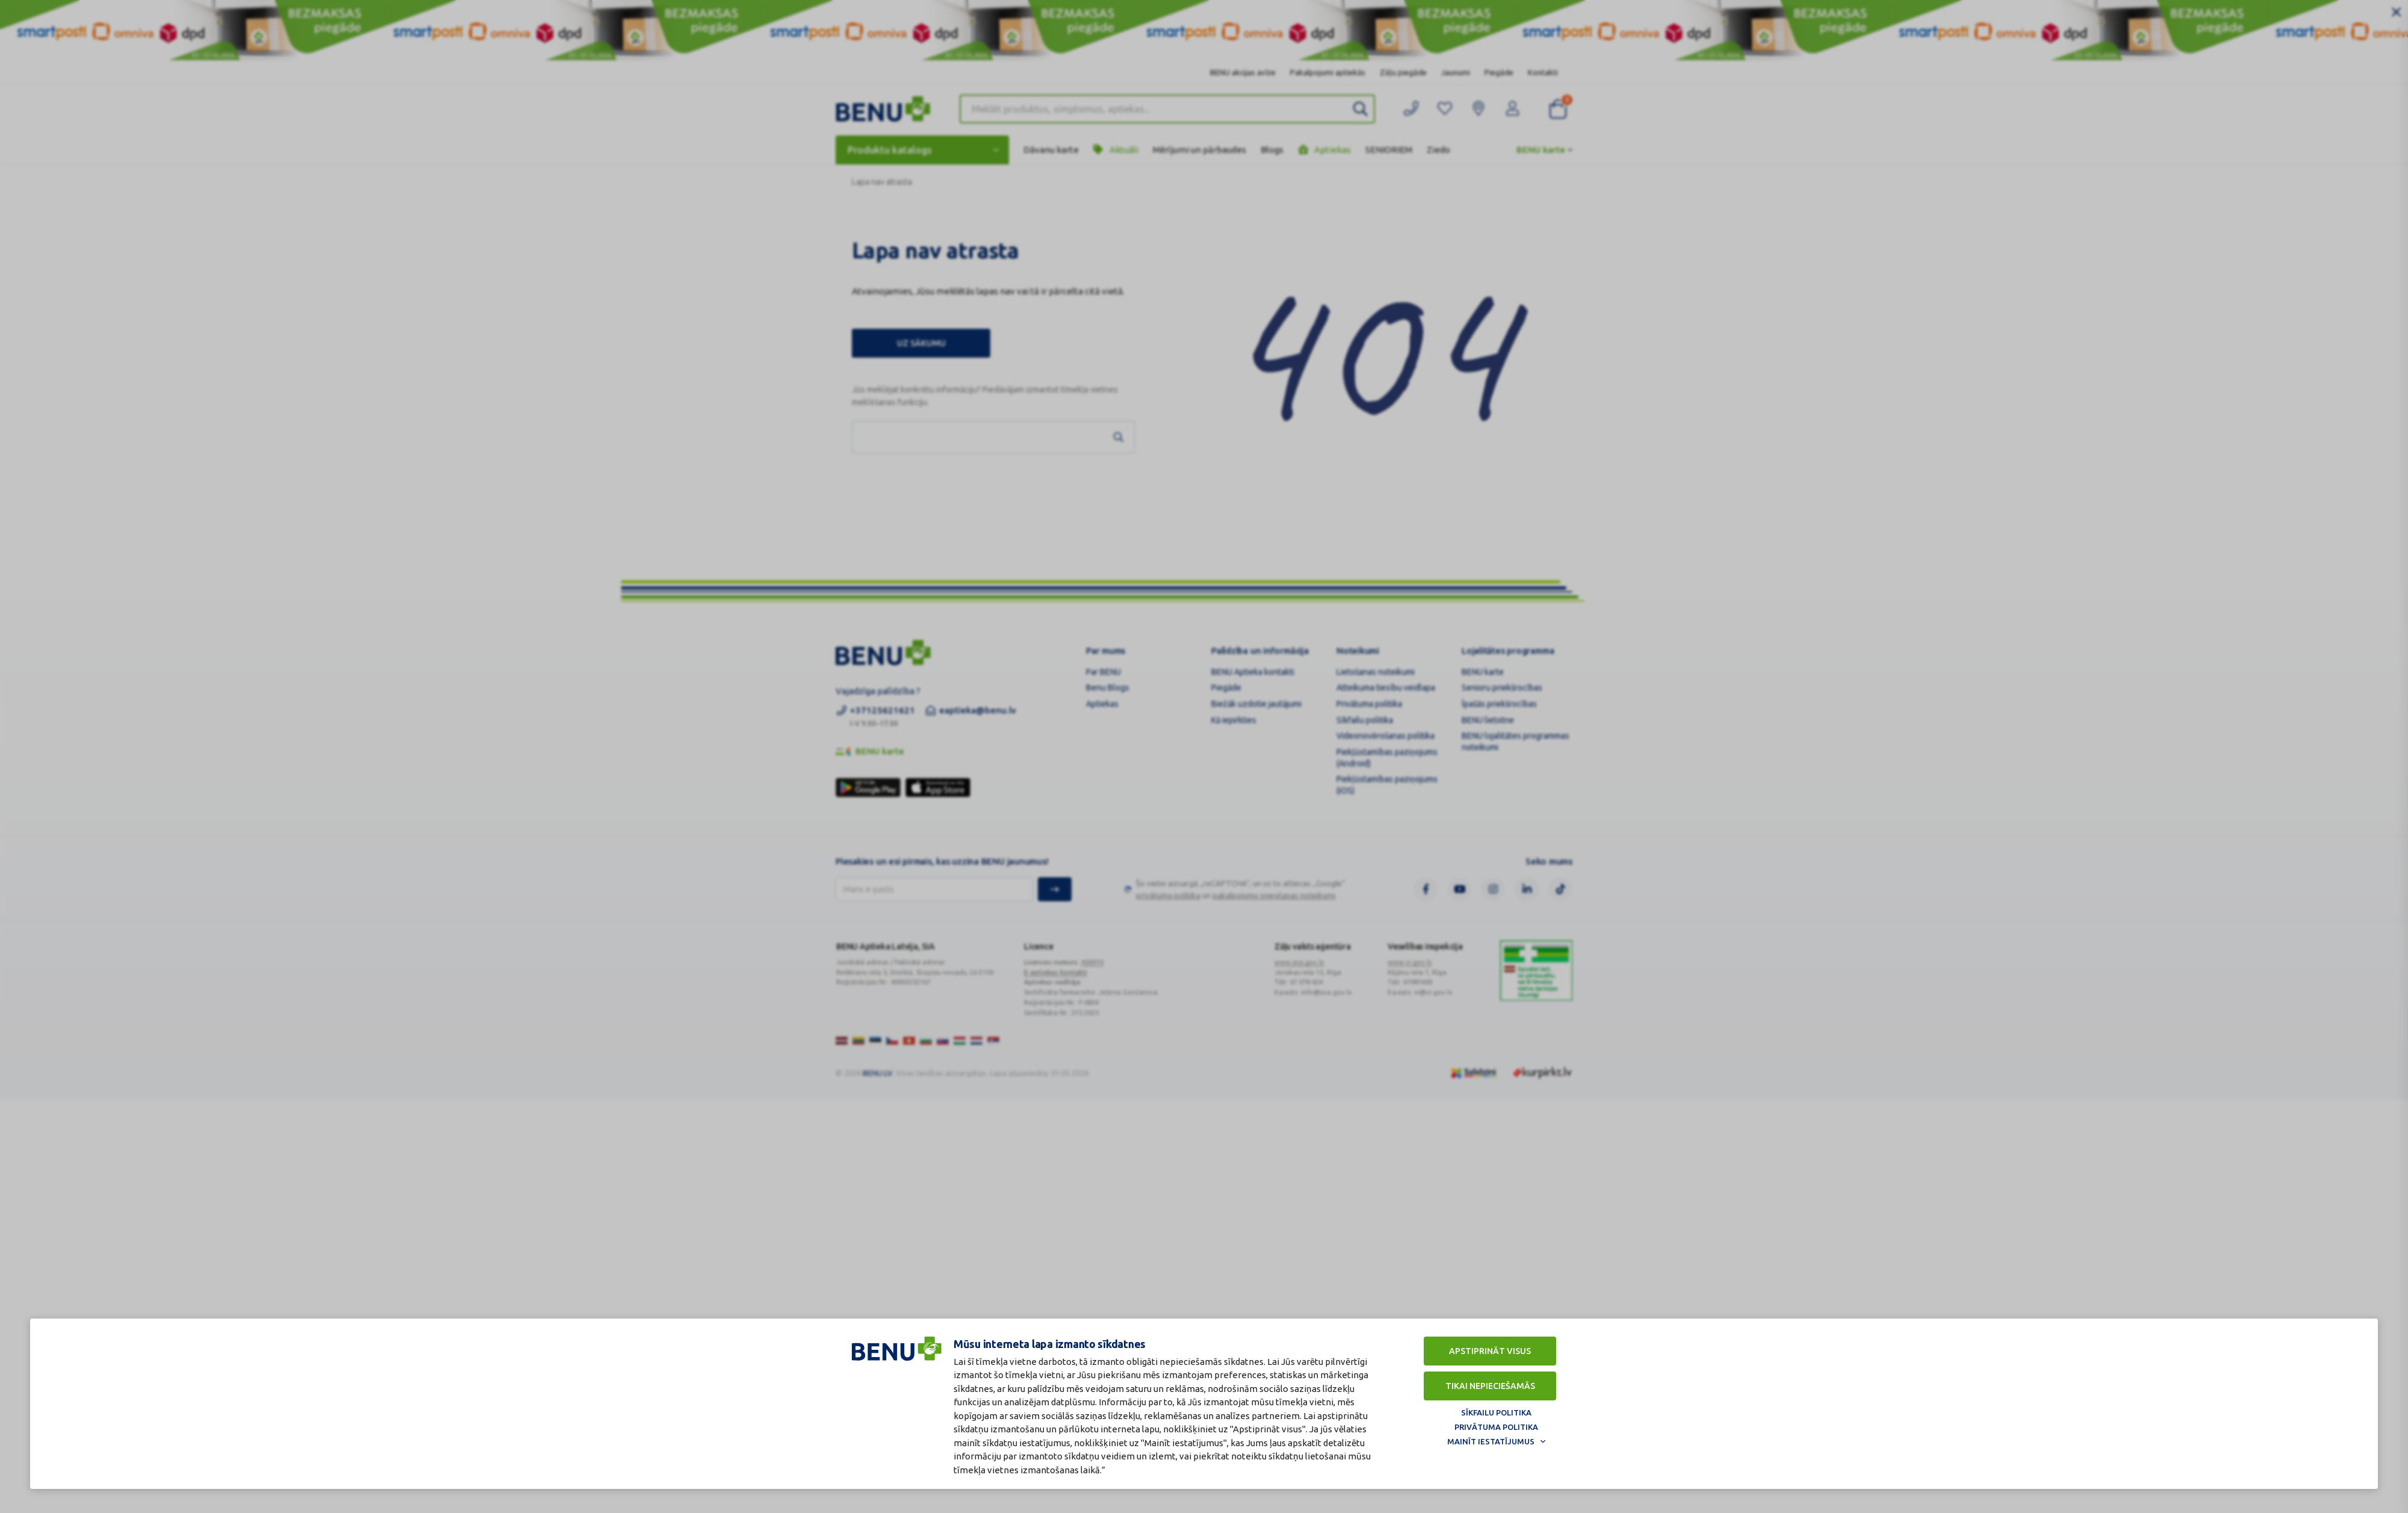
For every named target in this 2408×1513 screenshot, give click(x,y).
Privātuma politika (1496, 1427)
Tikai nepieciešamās (1490, 1386)
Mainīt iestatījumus (1490, 1441)
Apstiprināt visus (1490, 1351)
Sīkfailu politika (1496, 1412)
